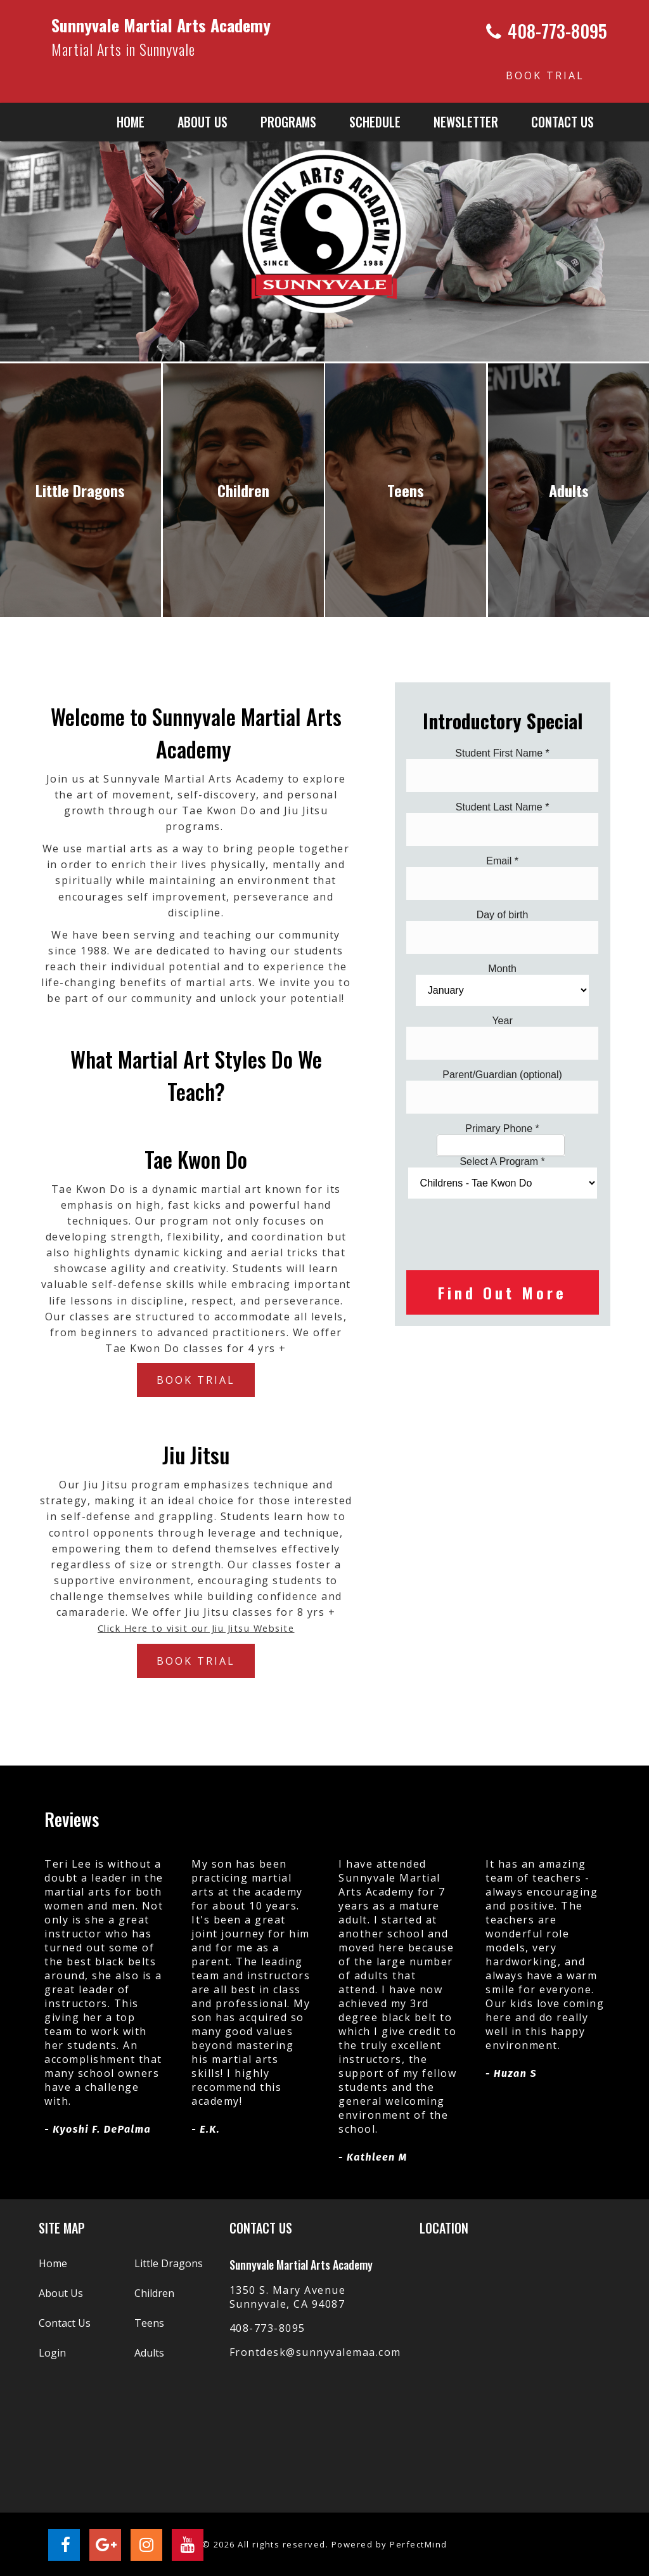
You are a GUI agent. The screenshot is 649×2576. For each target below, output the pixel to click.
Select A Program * (501, 1161)
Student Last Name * (502, 807)
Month (502, 968)
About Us (61, 2293)
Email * (502, 860)
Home (131, 121)
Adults (149, 2353)
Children (154, 2293)
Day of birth (503, 914)
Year (502, 1020)
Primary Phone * (502, 1128)
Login (52, 2353)
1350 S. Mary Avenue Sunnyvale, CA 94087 (287, 2297)
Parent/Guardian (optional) (502, 1074)
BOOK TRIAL (545, 75)
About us (202, 121)
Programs (288, 121)
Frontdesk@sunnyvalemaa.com (315, 2352)
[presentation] (502, 1233)
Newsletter (466, 121)
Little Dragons (168, 2263)
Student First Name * (502, 753)
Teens (149, 2323)
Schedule (375, 121)
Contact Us (562, 121)
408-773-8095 (267, 2328)
